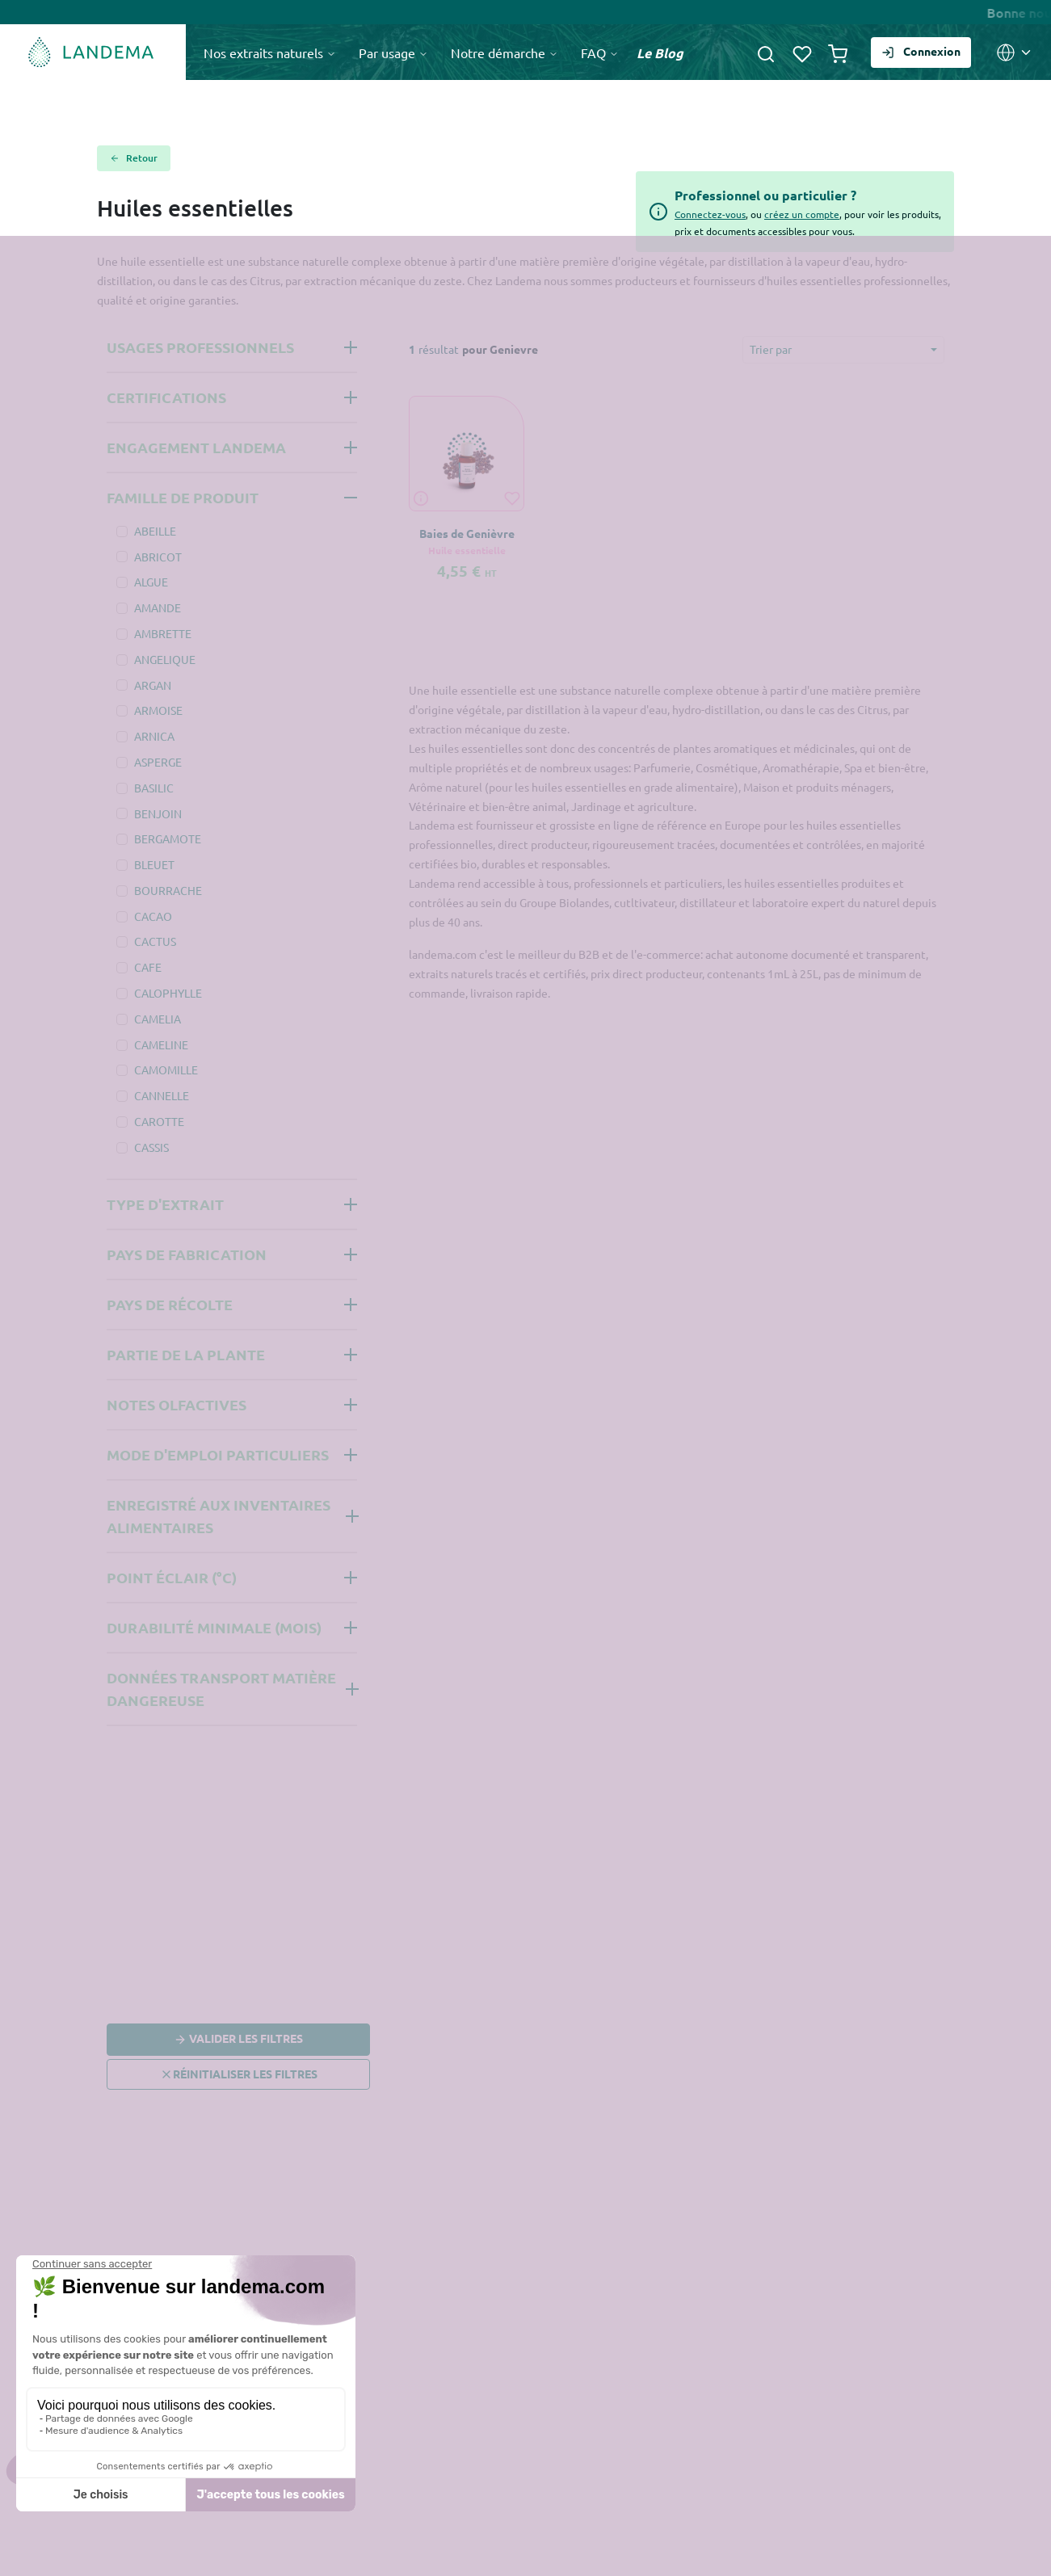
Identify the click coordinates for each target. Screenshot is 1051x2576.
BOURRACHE (168, 890)
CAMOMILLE (166, 1069)
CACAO (153, 916)
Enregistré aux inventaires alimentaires (218, 1515)
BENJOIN (158, 813)
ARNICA (154, 736)
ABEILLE (155, 530)
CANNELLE (161, 1095)
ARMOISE (158, 710)
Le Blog (660, 52)
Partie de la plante (186, 1354)
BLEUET (154, 864)
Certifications (166, 397)
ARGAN (152, 685)
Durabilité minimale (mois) (214, 1627)
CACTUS (155, 941)
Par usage (393, 52)
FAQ (600, 52)
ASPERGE (158, 761)
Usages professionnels (200, 347)
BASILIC (154, 787)
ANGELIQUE (164, 659)
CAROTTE (159, 1121)
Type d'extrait (165, 1204)
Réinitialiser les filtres (238, 2074)
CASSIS (151, 1147)
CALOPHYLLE (168, 992)
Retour (134, 158)
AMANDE (157, 607)
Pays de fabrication (187, 1254)
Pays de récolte (170, 1304)
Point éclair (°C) (172, 1577)
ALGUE (151, 581)
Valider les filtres (238, 2039)
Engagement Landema (196, 447)
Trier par (771, 349)
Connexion (921, 51)
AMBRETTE (162, 633)
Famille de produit (183, 497)
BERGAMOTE (167, 838)
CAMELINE (161, 1044)
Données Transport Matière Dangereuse (221, 1688)
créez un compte (801, 214)
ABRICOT (158, 556)
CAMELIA (157, 1018)
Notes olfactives (176, 1404)
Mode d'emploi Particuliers (218, 1454)
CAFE (148, 967)
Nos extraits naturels (270, 52)
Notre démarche (504, 52)
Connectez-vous (710, 214)
